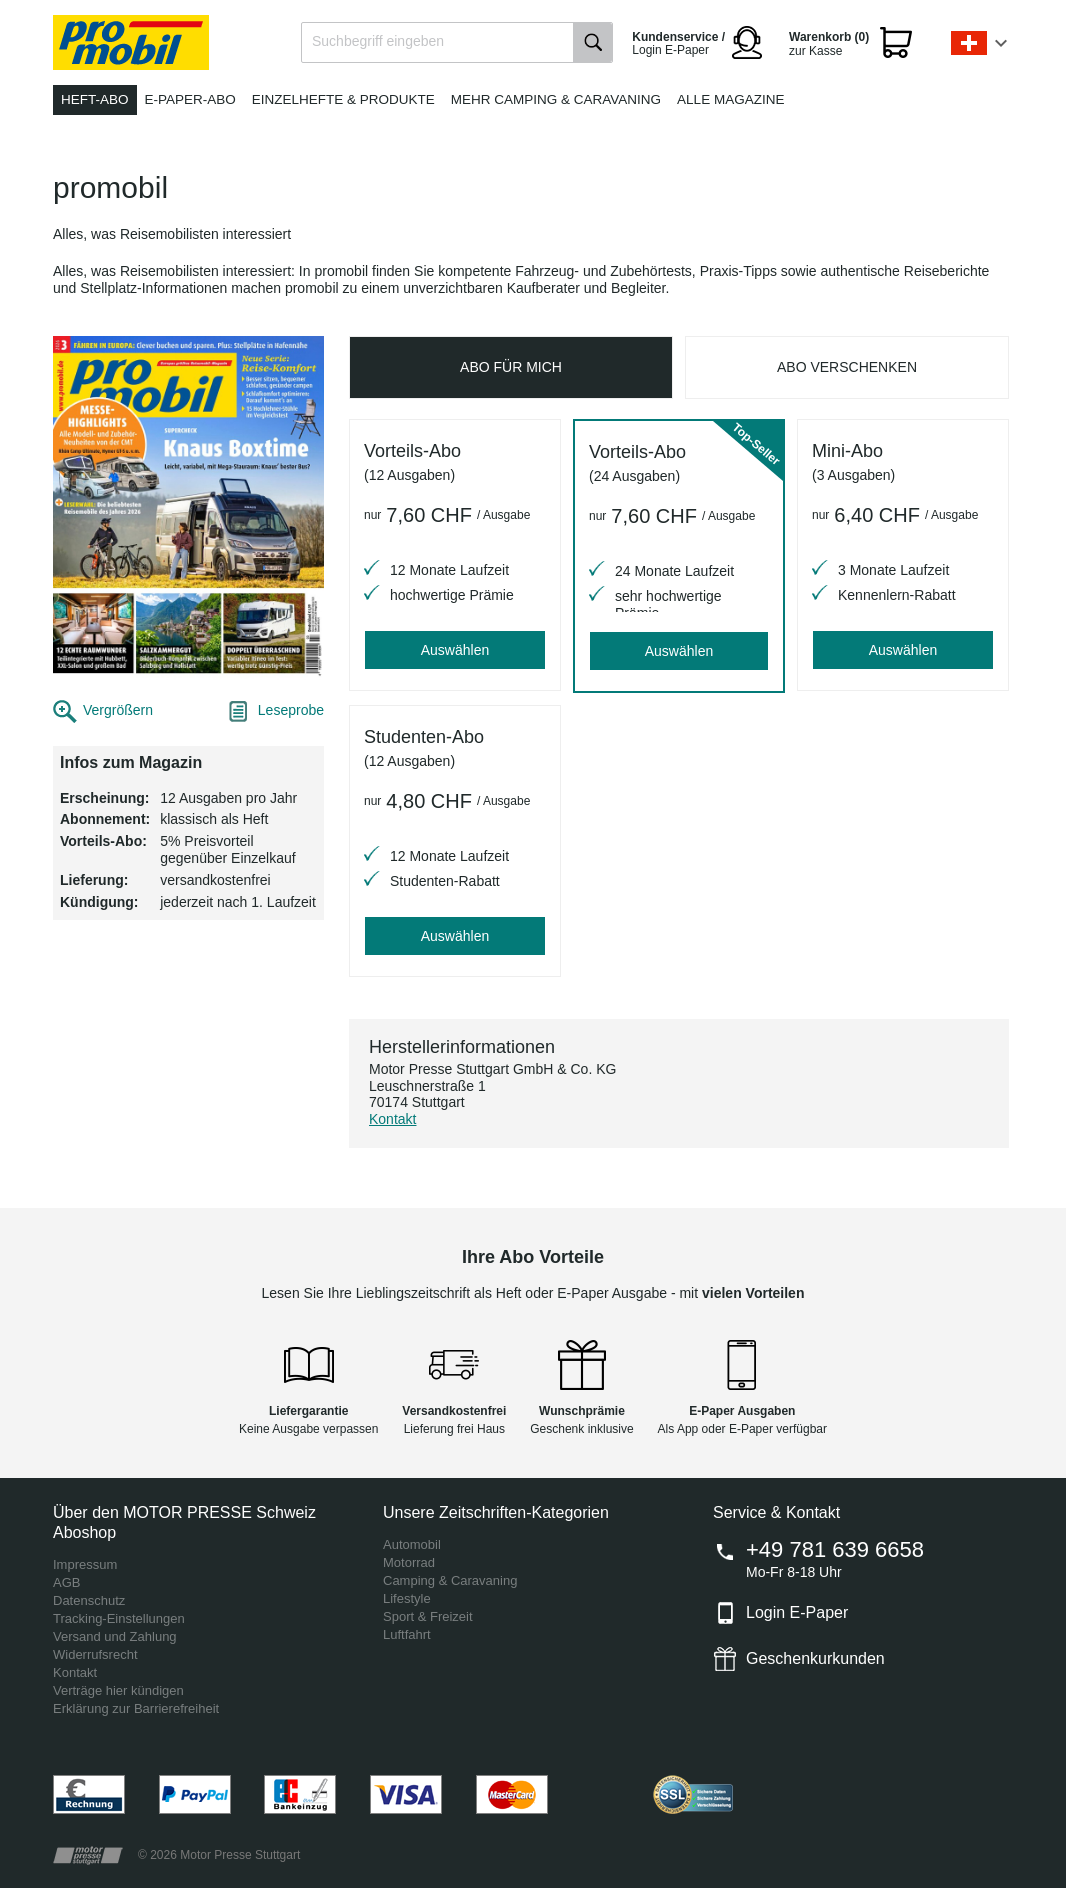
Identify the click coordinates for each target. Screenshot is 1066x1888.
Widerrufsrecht (95, 1654)
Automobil (412, 1544)
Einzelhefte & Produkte (343, 99)
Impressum (85, 1564)
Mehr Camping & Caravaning (556, 99)
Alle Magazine (730, 99)
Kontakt (392, 1119)
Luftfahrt (407, 1634)
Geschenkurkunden (815, 1658)
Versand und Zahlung (115, 1636)
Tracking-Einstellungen (119, 1618)
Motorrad (409, 1562)
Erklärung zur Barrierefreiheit (136, 1708)
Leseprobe (291, 710)
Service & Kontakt (776, 1512)
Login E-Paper (797, 1612)
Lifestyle (407, 1598)
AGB (66, 1582)
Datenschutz (89, 1600)
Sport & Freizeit (428, 1616)
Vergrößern (118, 710)
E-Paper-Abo (190, 99)
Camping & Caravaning (450, 1580)
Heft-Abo (95, 99)
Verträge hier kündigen (118, 1690)
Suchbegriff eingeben (378, 41)
